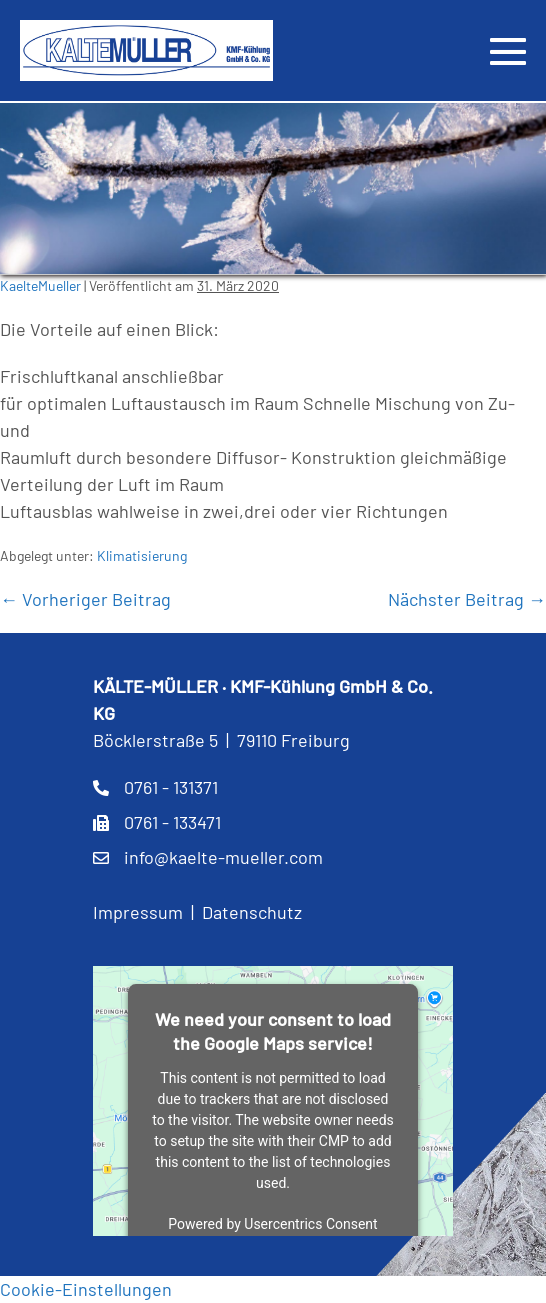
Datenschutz (252, 912)
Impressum (138, 912)
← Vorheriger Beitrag (85, 599)
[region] (273, 188)
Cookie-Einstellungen (86, 1289)
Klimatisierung (142, 555)
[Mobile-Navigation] (508, 51)
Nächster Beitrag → (467, 599)
